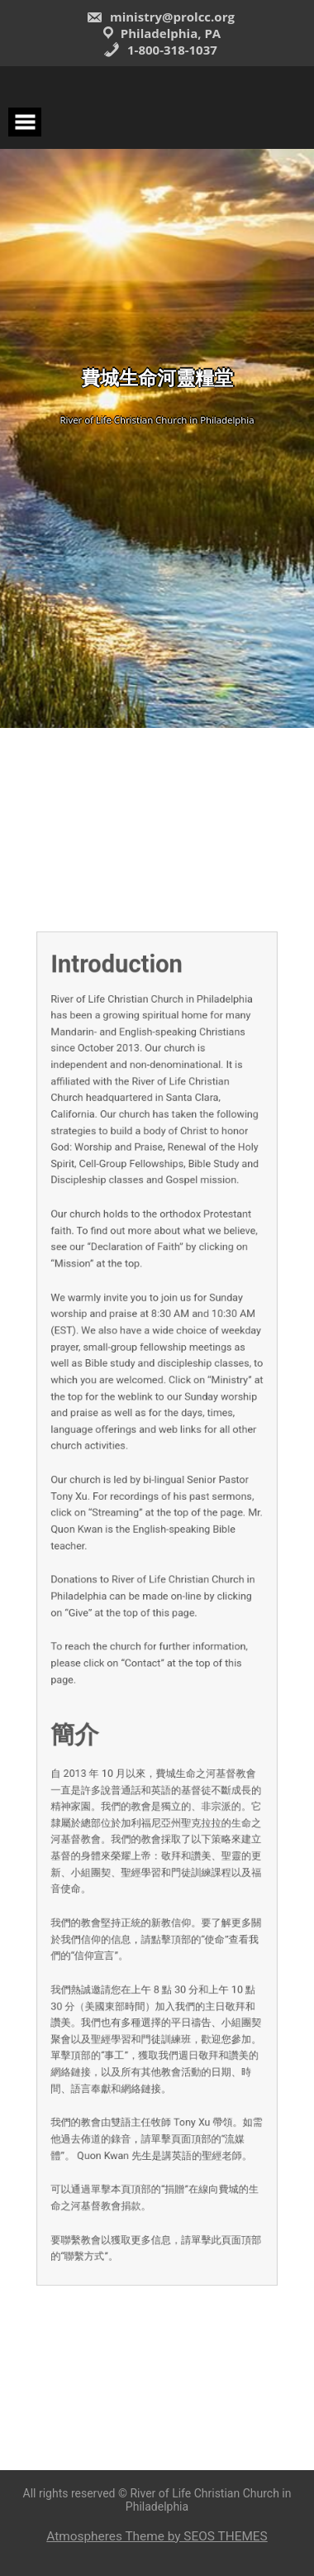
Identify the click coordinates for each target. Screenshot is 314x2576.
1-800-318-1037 (160, 49)
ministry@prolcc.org (160, 16)
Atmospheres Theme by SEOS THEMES (156, 2536)
